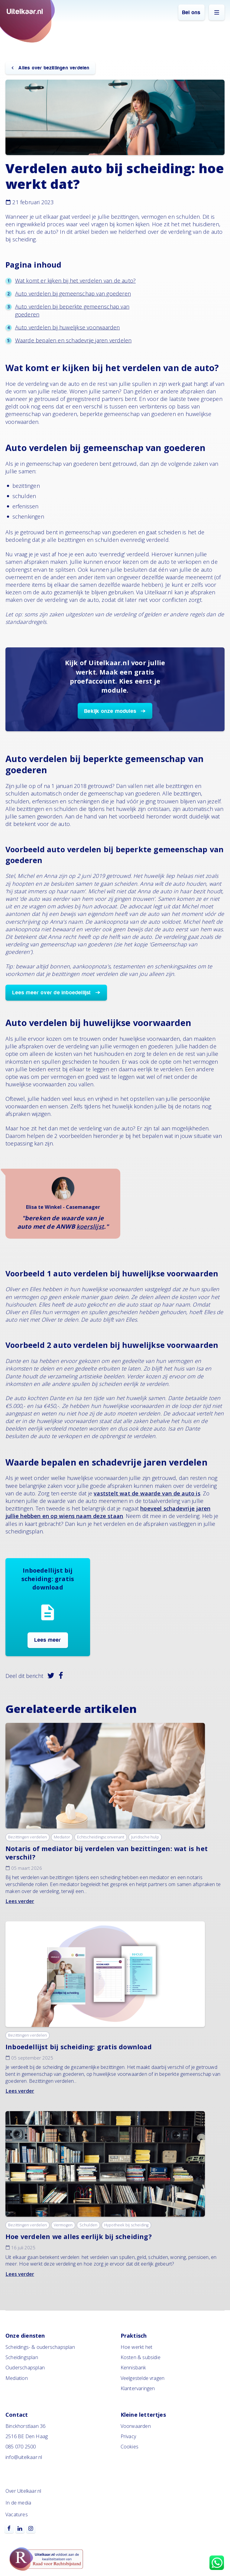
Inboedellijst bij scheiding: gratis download (78, 2046)
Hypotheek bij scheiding (126, 2225)
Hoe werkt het (137, 2347)
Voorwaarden (136, 2426)
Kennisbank (133, 2367)
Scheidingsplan (21, 2357)
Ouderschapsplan (25, 2367)
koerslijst (90, 1226)
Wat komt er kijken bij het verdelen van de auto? (75, 280)
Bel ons (191, 12)
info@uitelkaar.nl (23, 2457)
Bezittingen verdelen (27, 1837)
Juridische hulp (145, 1837)
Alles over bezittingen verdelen (53, 68)
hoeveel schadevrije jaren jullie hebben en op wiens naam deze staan (107, 1512)
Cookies (129, 2446)
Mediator (62, 1837)
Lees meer (47, 1640)
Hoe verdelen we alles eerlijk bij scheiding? (78, 2236)
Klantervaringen (138, 2388)
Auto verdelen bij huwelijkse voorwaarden (67, 327)
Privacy (128, 2436)
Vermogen (63, 2225)
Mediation (16, 2378)
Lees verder (19, 1901)
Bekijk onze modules (110, 711)
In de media (18, 2502)
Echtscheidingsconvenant (101, 1837)
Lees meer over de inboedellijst (51, 993)
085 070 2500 (20, 2446)
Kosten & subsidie (140, 2357)
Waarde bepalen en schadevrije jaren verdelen (73, 340)
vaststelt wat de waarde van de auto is (147, 1493)
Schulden (88, 2225)
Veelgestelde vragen (143, 2378)
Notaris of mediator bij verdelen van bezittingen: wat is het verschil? (106, 1852)
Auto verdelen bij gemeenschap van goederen (73, 293)
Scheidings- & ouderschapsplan (40, 2347)
